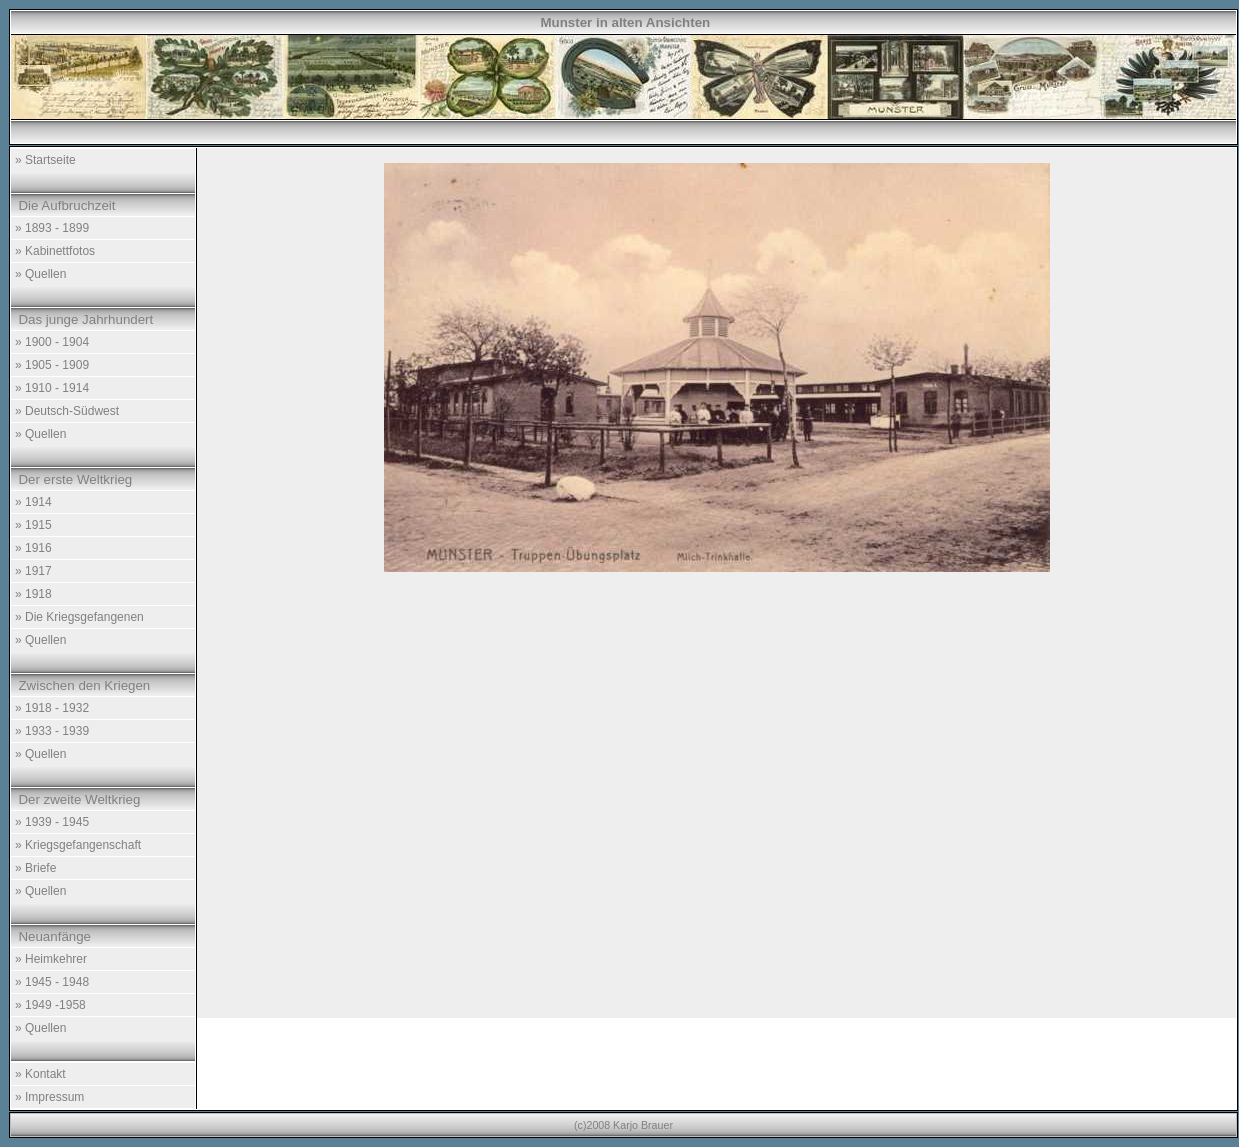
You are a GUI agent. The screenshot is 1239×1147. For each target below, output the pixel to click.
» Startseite (45, 160)
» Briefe (35, 868)
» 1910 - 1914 (52, 388)
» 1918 (33, 594)
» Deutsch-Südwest (67, 411)
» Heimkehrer (51, 959)
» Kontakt (40, 1074)
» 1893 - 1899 (52, 228)
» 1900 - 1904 (52, 342)
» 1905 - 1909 (52, 365)
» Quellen (40, 274)
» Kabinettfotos (55, 251)
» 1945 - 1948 (52, 982)
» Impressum (49, 1097)
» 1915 (33, 525)
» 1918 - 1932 (52, 708)
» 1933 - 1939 (52, 731)
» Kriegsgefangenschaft (78, 845)
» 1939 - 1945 (52, 822)
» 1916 (33, 548)
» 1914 (33, 502)
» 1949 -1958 (50, 1005)
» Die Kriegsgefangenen (79, 617)
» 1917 (33, 571)
